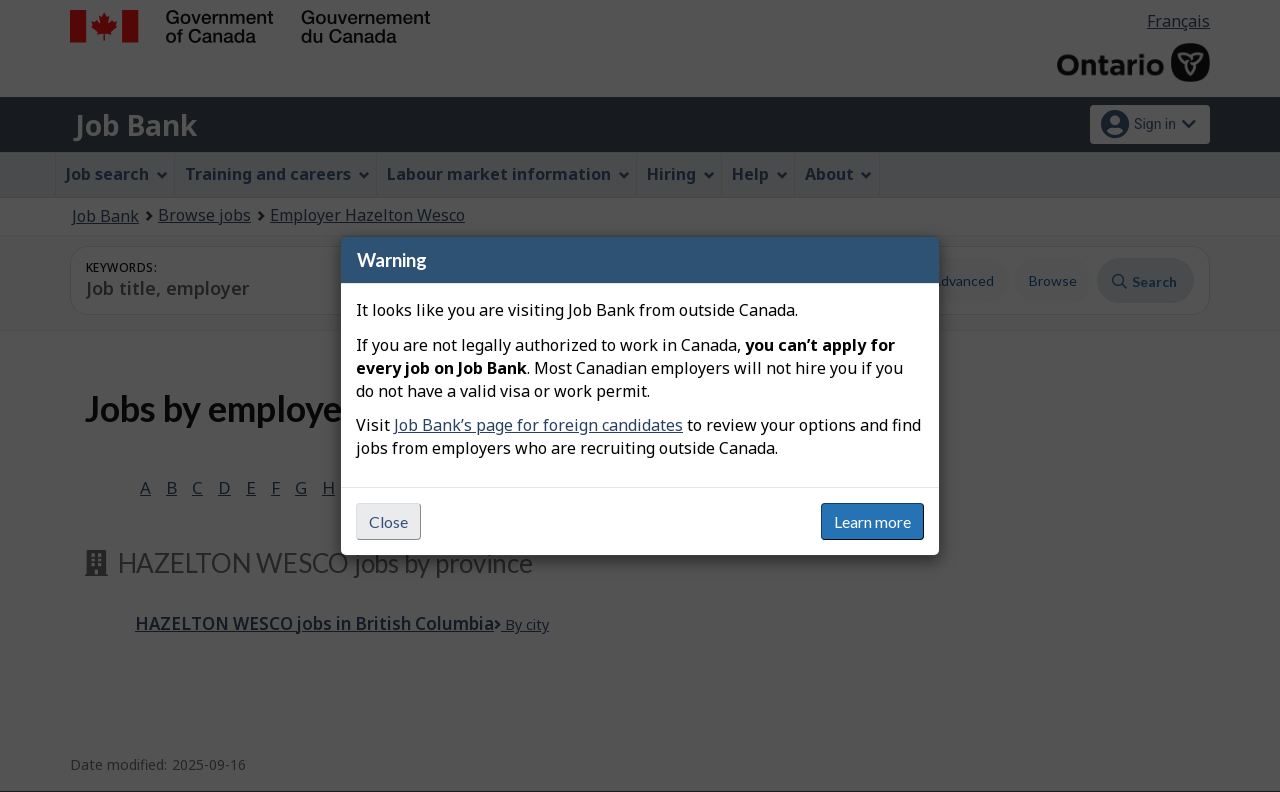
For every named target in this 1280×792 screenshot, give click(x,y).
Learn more (872, 521)
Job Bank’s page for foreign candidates (538, 425)
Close (388, 521)
